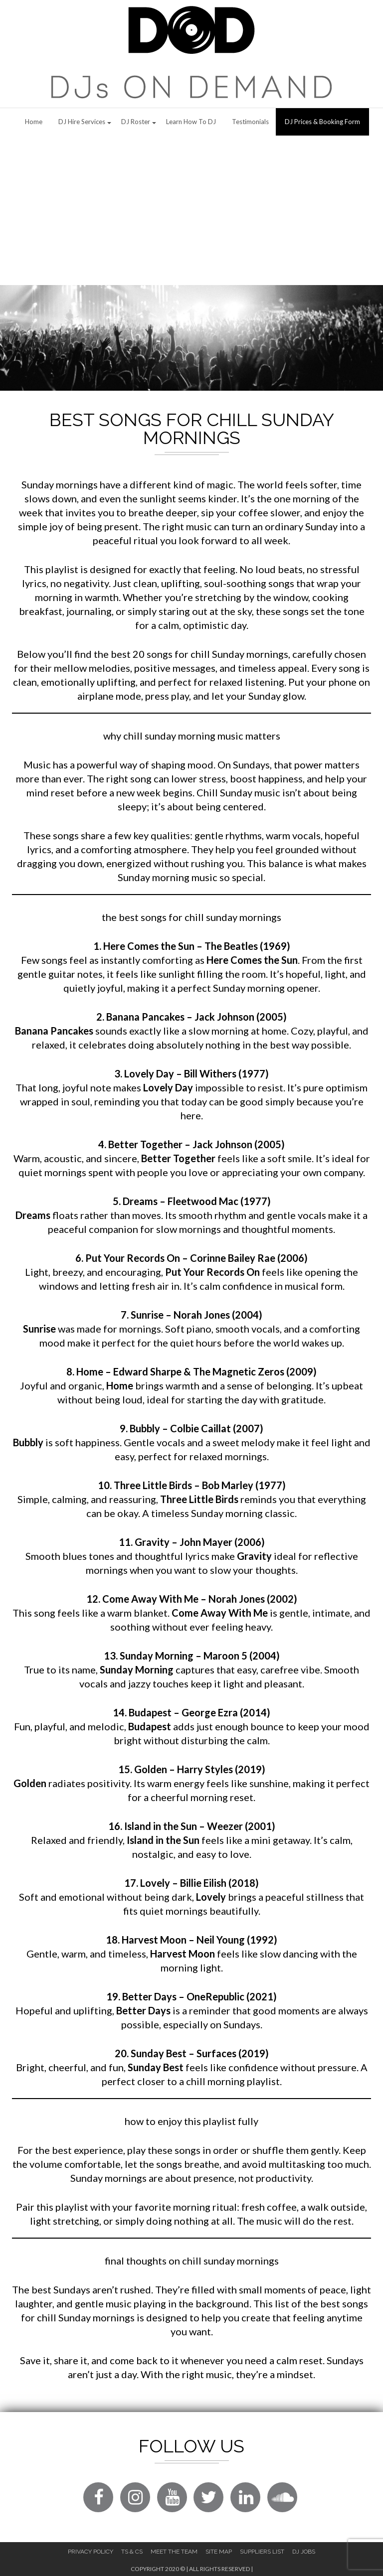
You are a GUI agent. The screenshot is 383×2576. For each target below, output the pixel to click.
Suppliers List (262, 2551)
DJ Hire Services (81, 122)
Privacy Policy (90, 2551)
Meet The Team (174, 2551)
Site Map (218, 2551)
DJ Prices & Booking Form (322, 122)
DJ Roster (135, 122)
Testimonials (250, 122)
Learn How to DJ (191, 122)
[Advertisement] (191, 210)
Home (33, 122)
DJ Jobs (303, 2551)
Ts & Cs (132, 2551)
